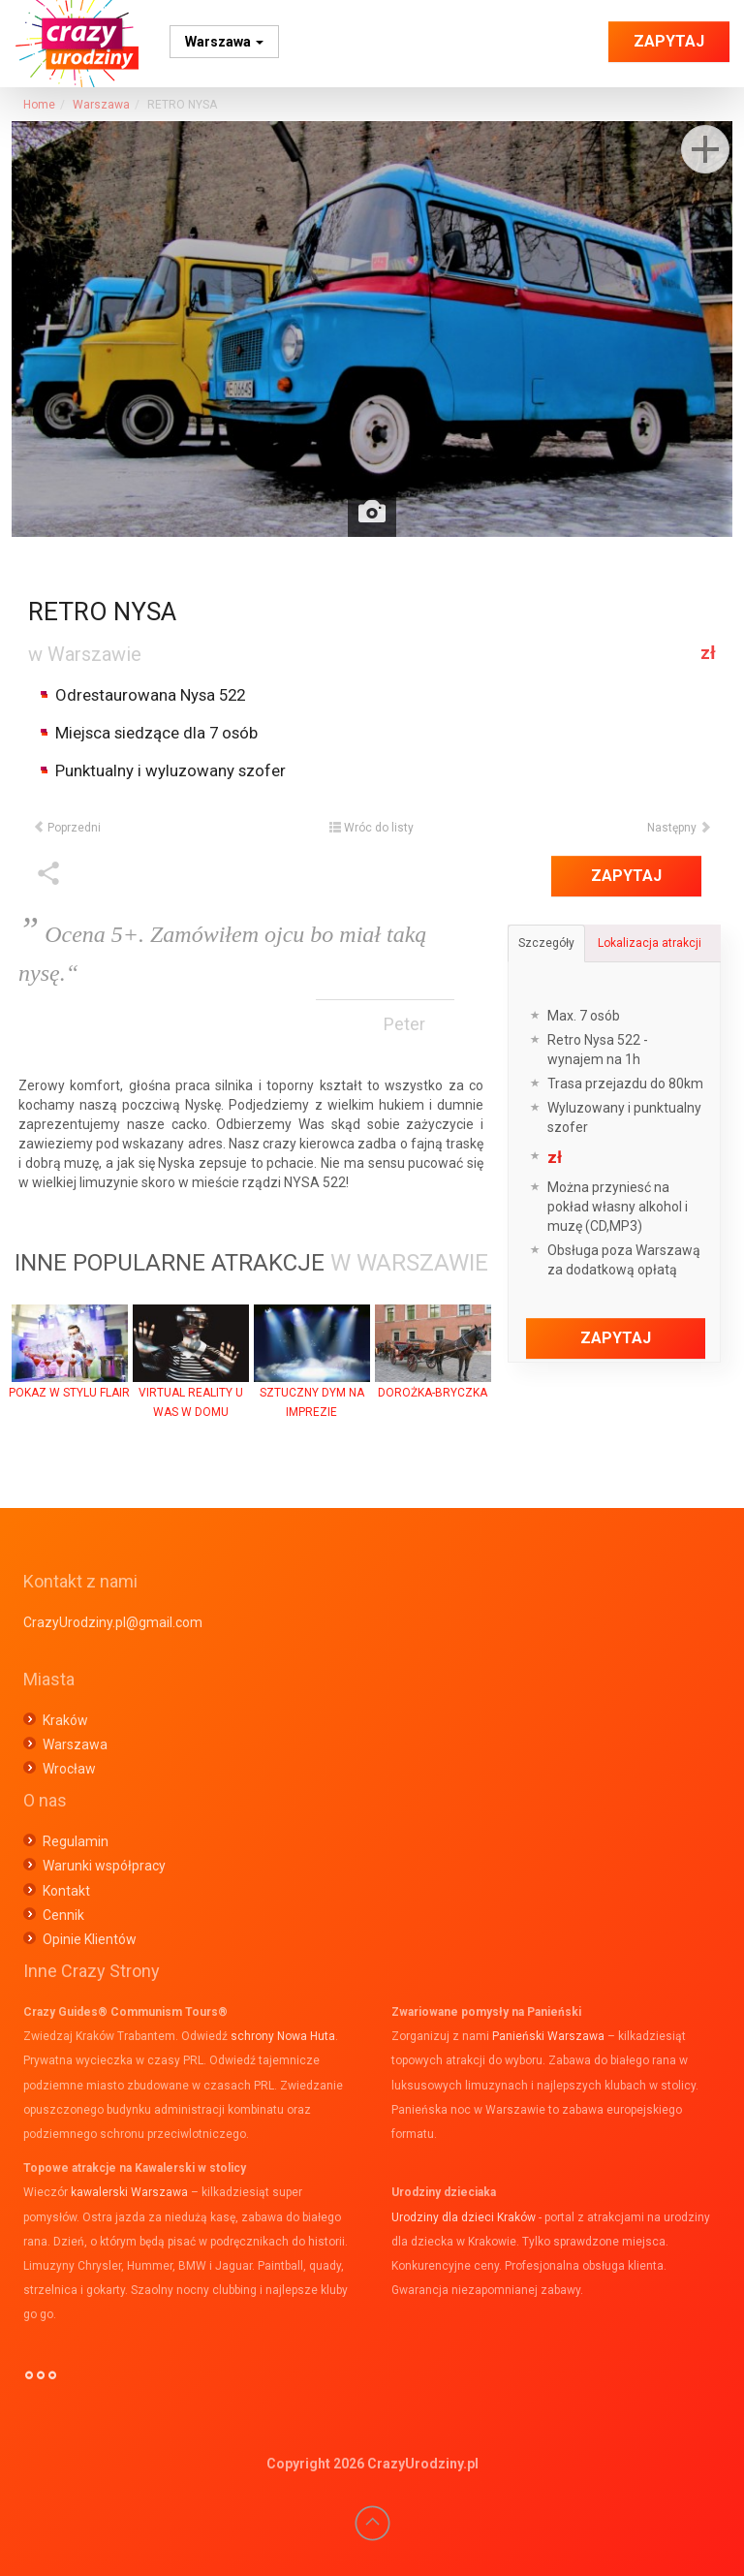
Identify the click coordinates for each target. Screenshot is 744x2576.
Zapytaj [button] (669, 41)
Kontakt (66, 1891)
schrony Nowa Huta (283, 2036)
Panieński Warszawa (548, 2036)
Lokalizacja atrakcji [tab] (649, 943)
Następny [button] (679, 827)
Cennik (63, 1915)
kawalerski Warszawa (129, 2192)
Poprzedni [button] (67, 827)
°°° (40, 2383)
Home (39, 104)
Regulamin (75, 1841)
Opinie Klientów (90, 1939)
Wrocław (69, 1768)
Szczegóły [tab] (546, 943)
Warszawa (224, 41)
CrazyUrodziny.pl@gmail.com (112, 1622)
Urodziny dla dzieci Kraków (463, 2217)
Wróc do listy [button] (371, 827)
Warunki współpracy (104, 1865)
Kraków (65, 1720)
